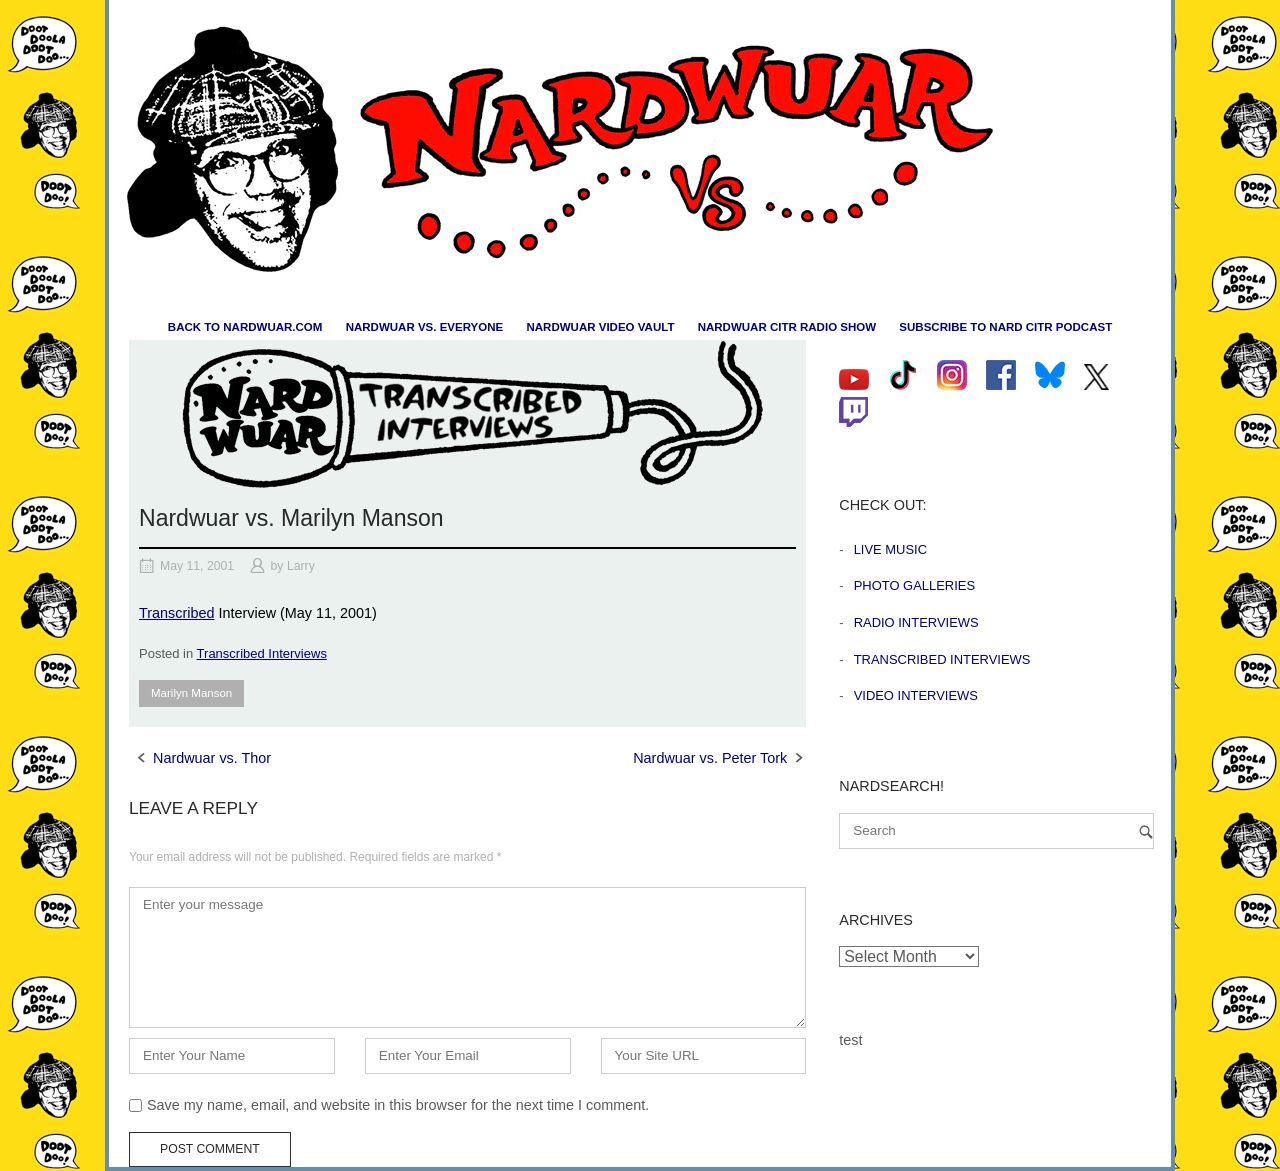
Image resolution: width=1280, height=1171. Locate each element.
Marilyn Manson (191, 693)
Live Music (890, 549)
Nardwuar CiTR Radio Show (787, 327)
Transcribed (176, 613)
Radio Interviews (916, 622)
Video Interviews (916, 695)
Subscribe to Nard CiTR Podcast (1005, 327)
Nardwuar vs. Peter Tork (710, 758)
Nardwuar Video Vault (600, 327)
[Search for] (996, 831)
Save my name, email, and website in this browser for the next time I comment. (398, 1105)
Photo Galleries (914, 585)
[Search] (1146, 831)
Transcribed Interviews (262, 653)
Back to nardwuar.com (245, 327)
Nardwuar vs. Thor (212, 758)
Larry (301, 566)
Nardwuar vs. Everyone (425, 327)
